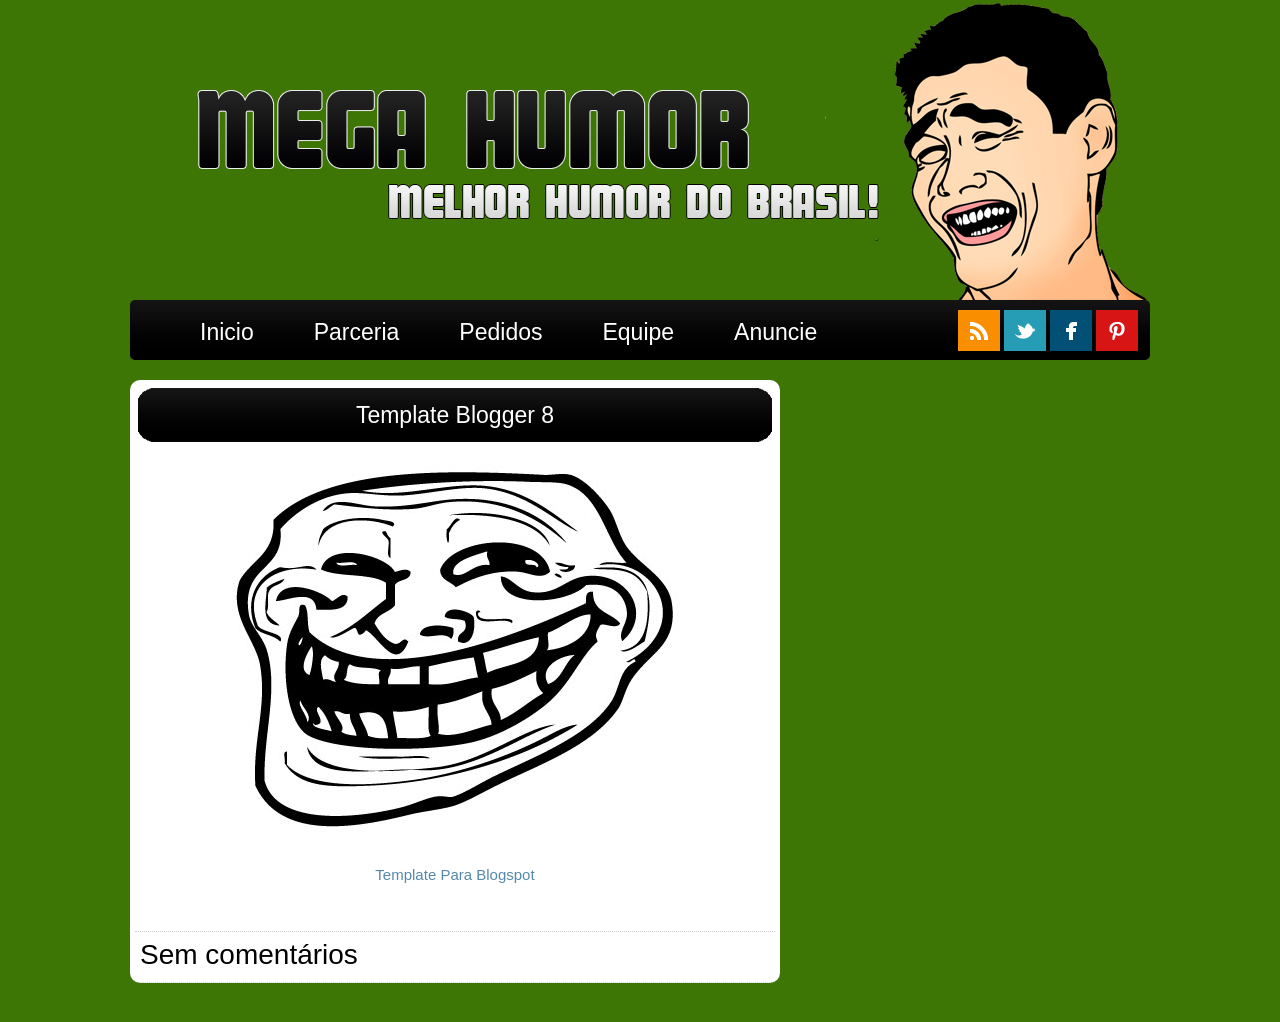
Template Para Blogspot (454, 874)
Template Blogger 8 (455, 415)
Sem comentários (249, 954)
